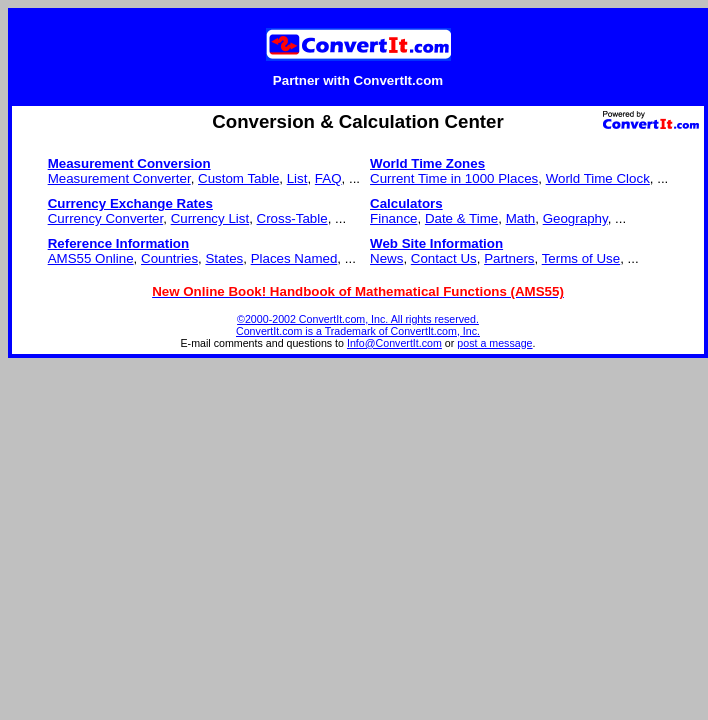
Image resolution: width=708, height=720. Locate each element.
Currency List (210, 218)
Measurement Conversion (129, 163)
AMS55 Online (91, 258)
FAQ (328, 178)
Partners (509, 258)
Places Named (294, 258)
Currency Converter (106, 218)
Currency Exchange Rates (130, 203)
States (224, 258)
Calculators (406, 203)
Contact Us (444, 258)
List (297, 178)
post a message (494, 343)
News (386, 258)
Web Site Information (436, 243)
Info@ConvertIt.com (394, 343)
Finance (393, 218)
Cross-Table (292, 218)
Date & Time (461, 218)
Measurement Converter (119, 178)
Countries (169, 258)
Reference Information (118, 243)
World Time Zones (427, 163)
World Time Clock (598, 178)
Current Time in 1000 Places (454, 178)
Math (521, 218)
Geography (575, 218)
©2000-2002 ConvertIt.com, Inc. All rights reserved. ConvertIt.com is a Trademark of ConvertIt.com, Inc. (358, 325)
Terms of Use (581, 258)
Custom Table (238, 178)
